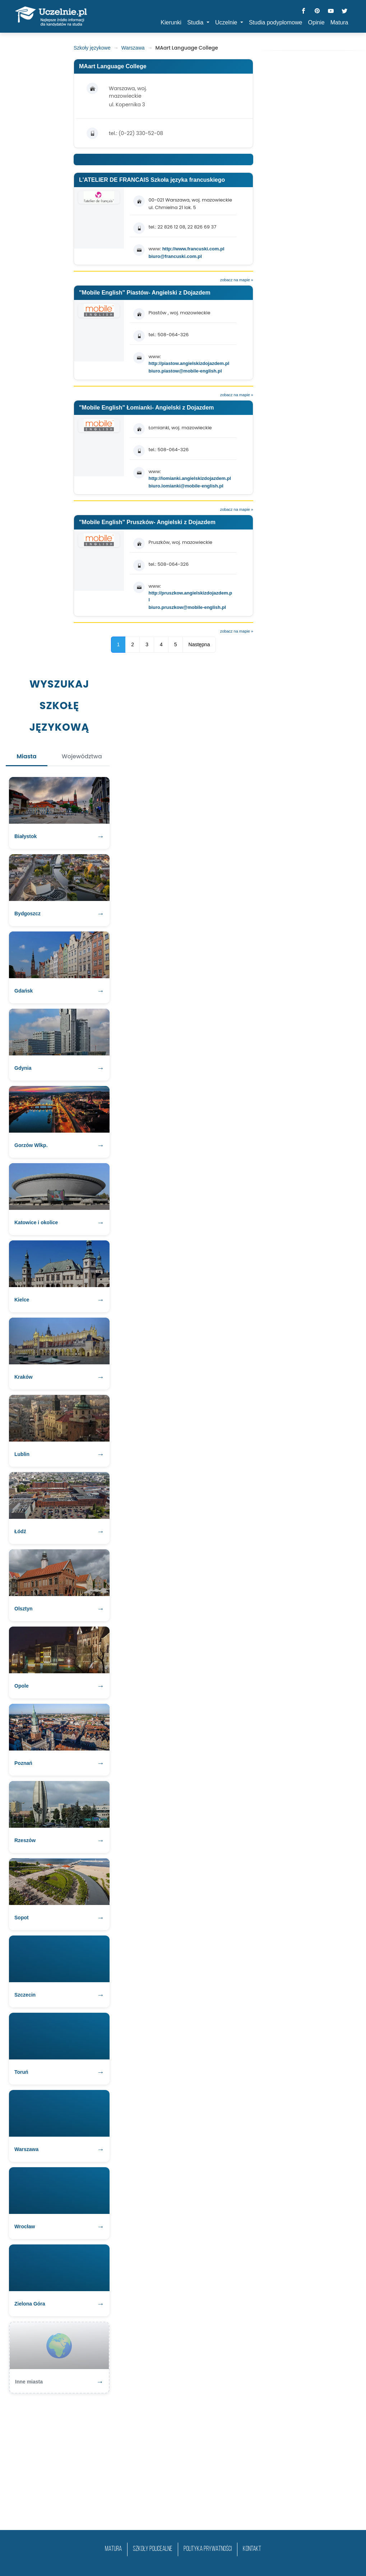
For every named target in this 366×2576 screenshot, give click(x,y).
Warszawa (133, 48)
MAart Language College (113, 66)
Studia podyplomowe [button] (275, 22)
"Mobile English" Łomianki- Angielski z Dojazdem (146, 407)
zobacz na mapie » (236, 280)
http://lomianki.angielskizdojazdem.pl (189, 478)
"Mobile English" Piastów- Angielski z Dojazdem (144, 293)
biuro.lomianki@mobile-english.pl (185, 486)
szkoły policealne (152, 2549)
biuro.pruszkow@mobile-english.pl (187, 607)
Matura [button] (339, 22)
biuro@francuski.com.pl (174, 256)
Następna (199, 644)
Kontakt (252, 2549)
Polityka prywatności (208, 2549)
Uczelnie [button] (227, 22)
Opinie (316, 22)
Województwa (82, 756)
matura (113, 2549)
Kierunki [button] (171, 22)
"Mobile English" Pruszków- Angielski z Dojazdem (147, 522)
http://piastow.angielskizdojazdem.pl (188, 363)
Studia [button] (196, 22)
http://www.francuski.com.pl (193, 248)
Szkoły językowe (92, 48)
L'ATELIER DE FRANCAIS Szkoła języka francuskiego (152, 180)
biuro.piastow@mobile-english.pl (185, 371)
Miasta (26, 756)
